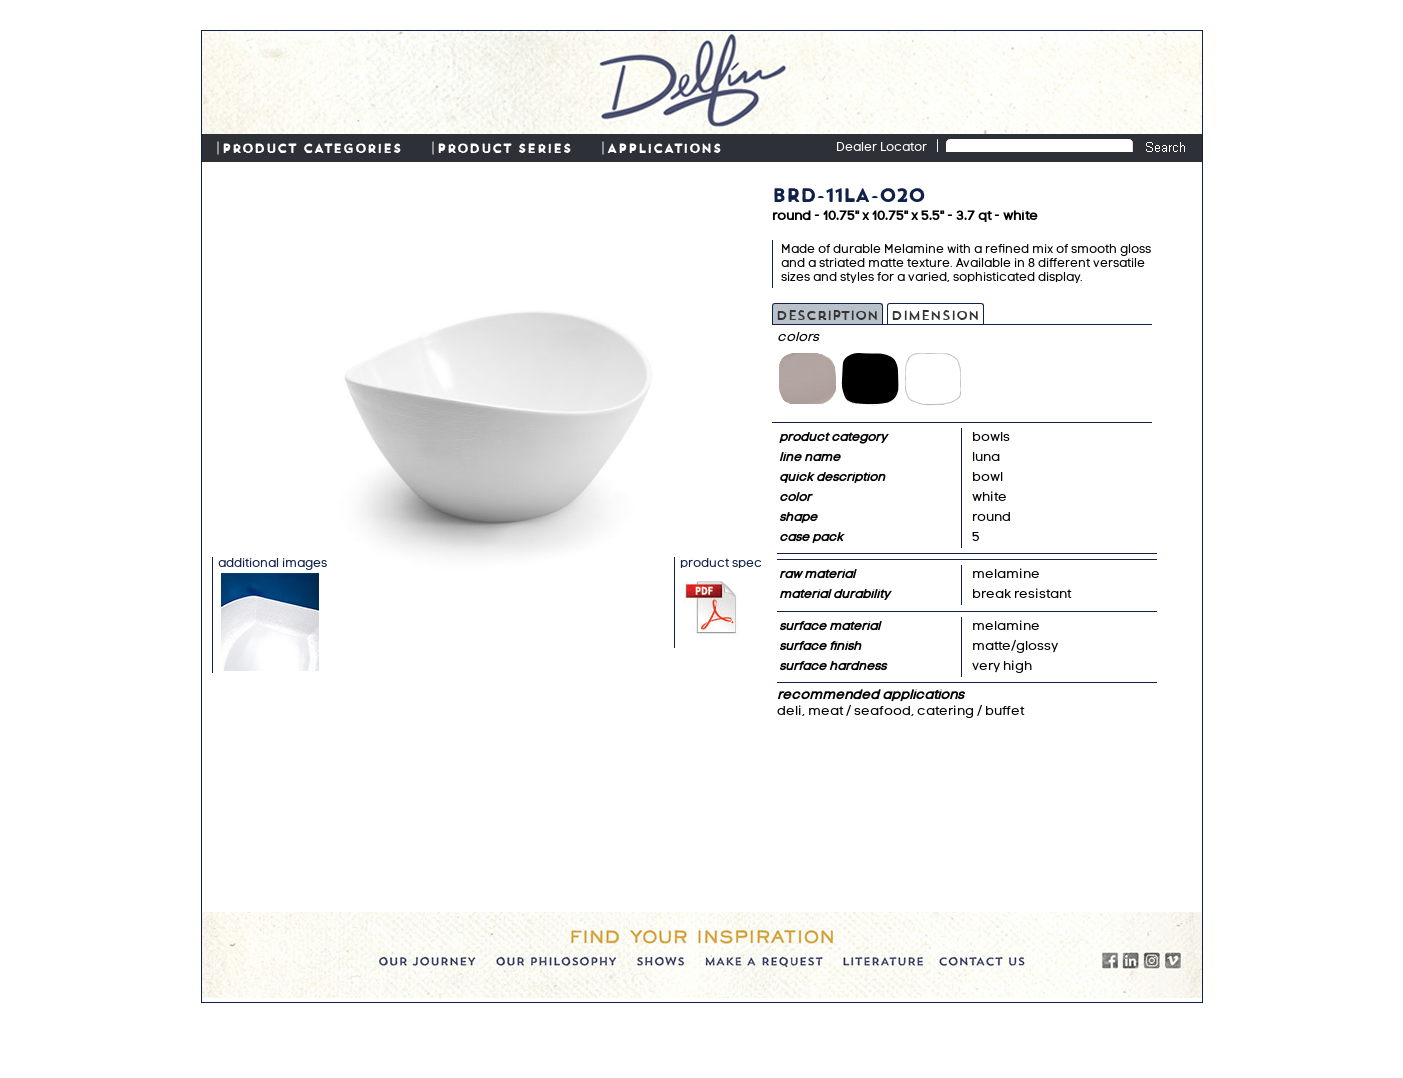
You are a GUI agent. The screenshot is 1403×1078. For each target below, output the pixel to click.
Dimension (935, 313)
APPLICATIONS (664, 147)
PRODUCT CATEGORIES (312, 147)
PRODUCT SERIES (504, 147)
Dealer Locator (881, 148)
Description (827, 313)
